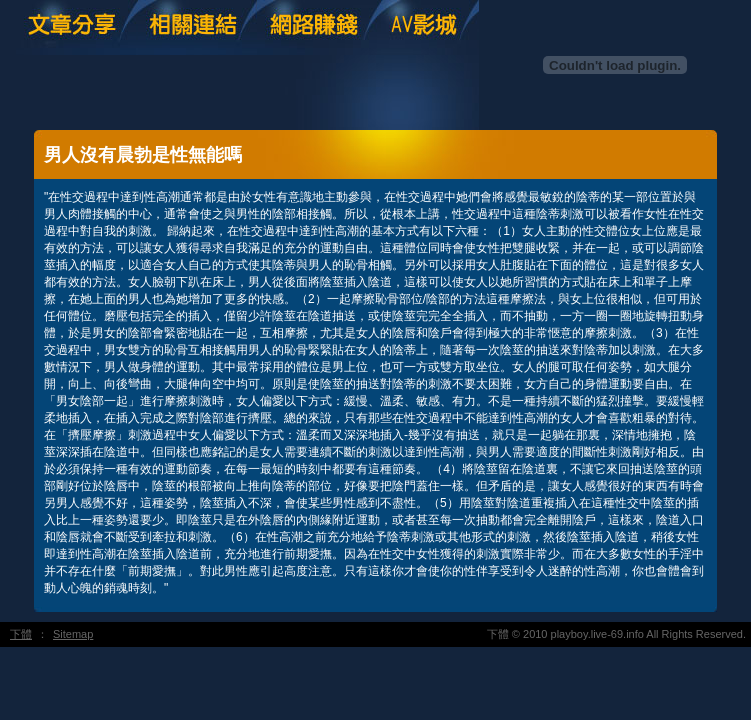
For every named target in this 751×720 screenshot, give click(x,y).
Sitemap (73, 634)
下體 (21, 634)
